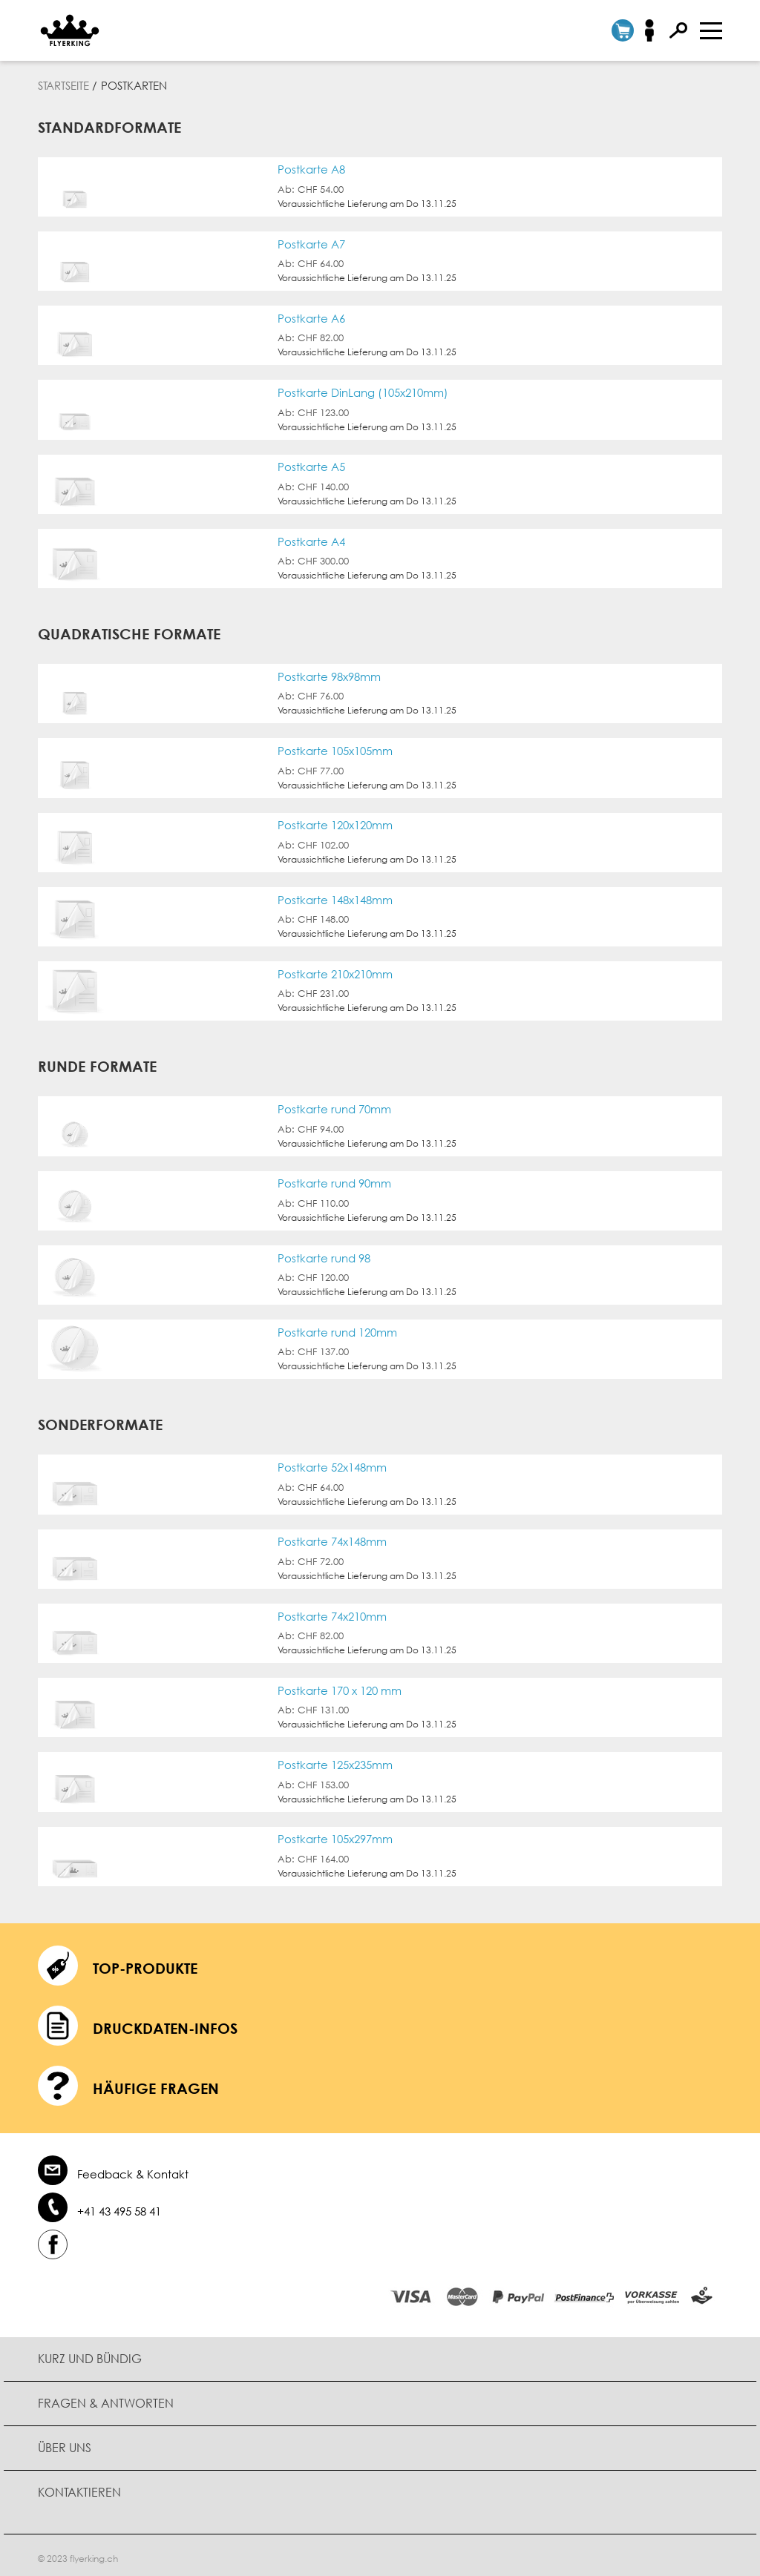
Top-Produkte (145, 1964)
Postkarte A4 (311, 540)
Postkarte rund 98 (324, 1255)
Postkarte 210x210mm (335, 972)
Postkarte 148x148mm (335, 898)
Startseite (63, 85)
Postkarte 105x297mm (335, 1835)
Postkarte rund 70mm (334, 1107)
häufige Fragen (156, 2084)
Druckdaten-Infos (165, 2024)
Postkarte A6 (311, 318)
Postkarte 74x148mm (332, 1538)
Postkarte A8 (311, 169)
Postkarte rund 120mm (337, 1329)
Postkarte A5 (311, 466)
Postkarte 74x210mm (332, 1613)
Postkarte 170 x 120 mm (340, 1687)
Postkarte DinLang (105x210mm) (363, 392)
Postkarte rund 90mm (334, 1181)
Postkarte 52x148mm (332, 1464)
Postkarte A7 (311, 243)
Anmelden (654, 30)
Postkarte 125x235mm (335, 1761)
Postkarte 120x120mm (335, 823)
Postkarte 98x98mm (329, 675)
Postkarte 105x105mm (335, 749)
